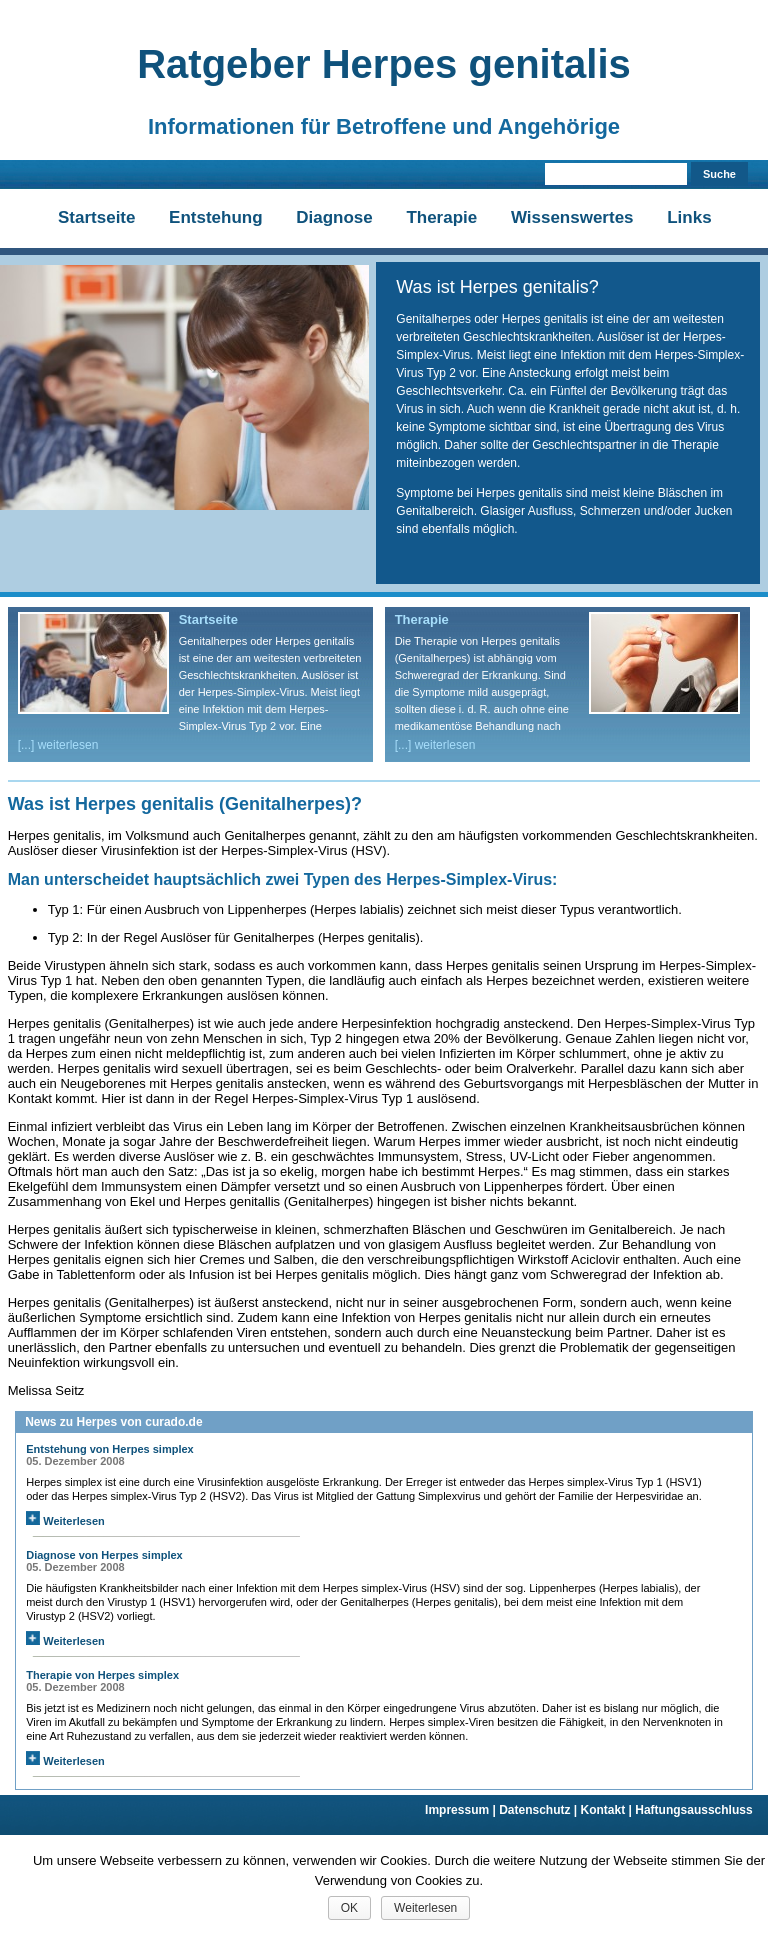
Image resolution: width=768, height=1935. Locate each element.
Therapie (441, 217)
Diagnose (334, 217)
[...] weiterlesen (58, 745)
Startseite (96, 217)
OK (349, 1908)
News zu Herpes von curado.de (113, 1422)
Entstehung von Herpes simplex (109, 1449)
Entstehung (216, 217)
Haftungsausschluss (693, 1810)
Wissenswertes (572, 217)
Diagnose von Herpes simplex (104, 1555)
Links (689, 217)
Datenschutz (539, 1810)
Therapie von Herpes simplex (102, 1675)
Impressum (462, 1810)
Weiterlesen (65, 1521)
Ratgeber (384, 64)
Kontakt (608, 1810)
